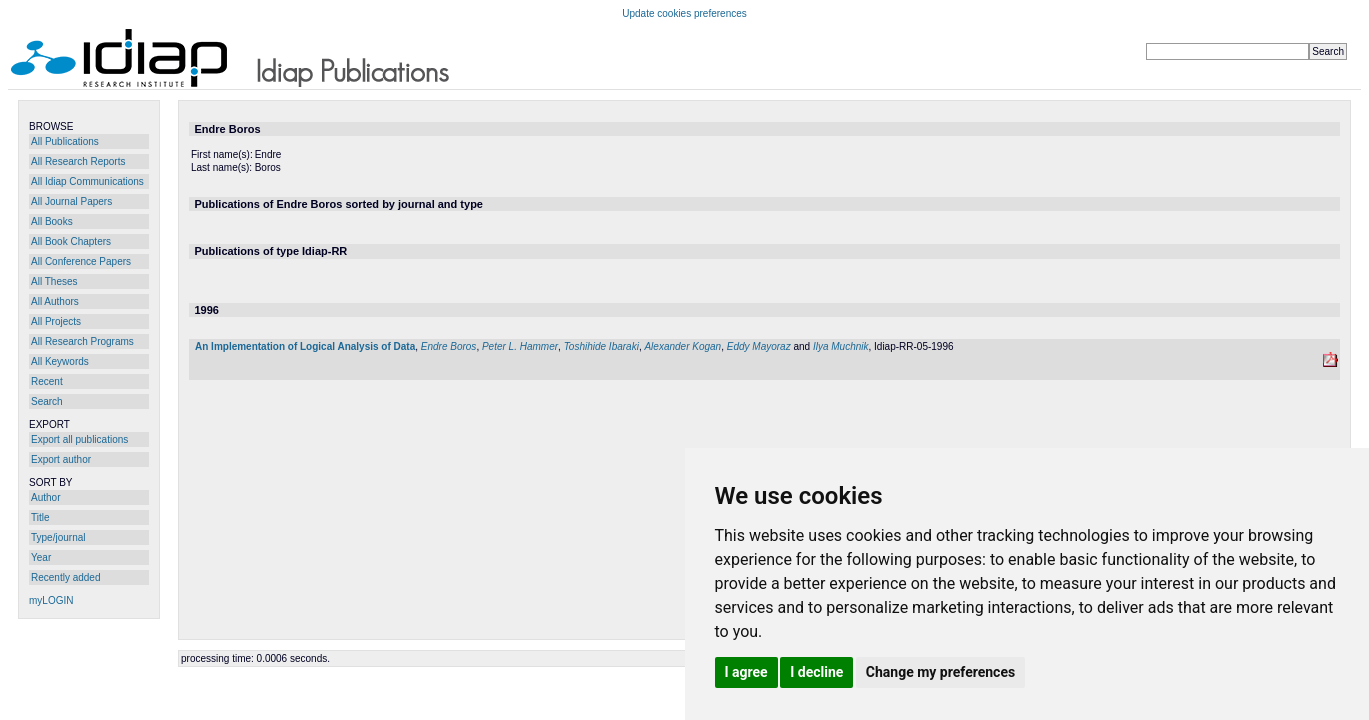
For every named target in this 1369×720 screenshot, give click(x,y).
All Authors (55, 301)
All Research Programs (82, 341)
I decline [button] (816, 672)
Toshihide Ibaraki (601, 346)
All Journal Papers (71, 201)
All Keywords (60, 361)
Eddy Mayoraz (759, 346)
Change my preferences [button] (940, 672)
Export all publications (79, 439)
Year (41, 557)
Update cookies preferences (684, 13)
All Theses (54, 281)
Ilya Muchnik (841, 346)
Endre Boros (449, 346)
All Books (52, 221)
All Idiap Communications (87, 181)
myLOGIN (51, 600)
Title (40, 517)
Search (47, 401)
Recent (47, 381)
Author (45, 497)
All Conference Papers (81, 261)
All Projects (56, 321)
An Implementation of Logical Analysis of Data (305, 346)
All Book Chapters (71, 241)
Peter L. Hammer (520, 346)
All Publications (65, 141)
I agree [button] (746, 672)
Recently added (66, 577)
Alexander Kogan (682, 346)
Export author (61, 459)
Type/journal (58, 537)
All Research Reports (78, 161)
